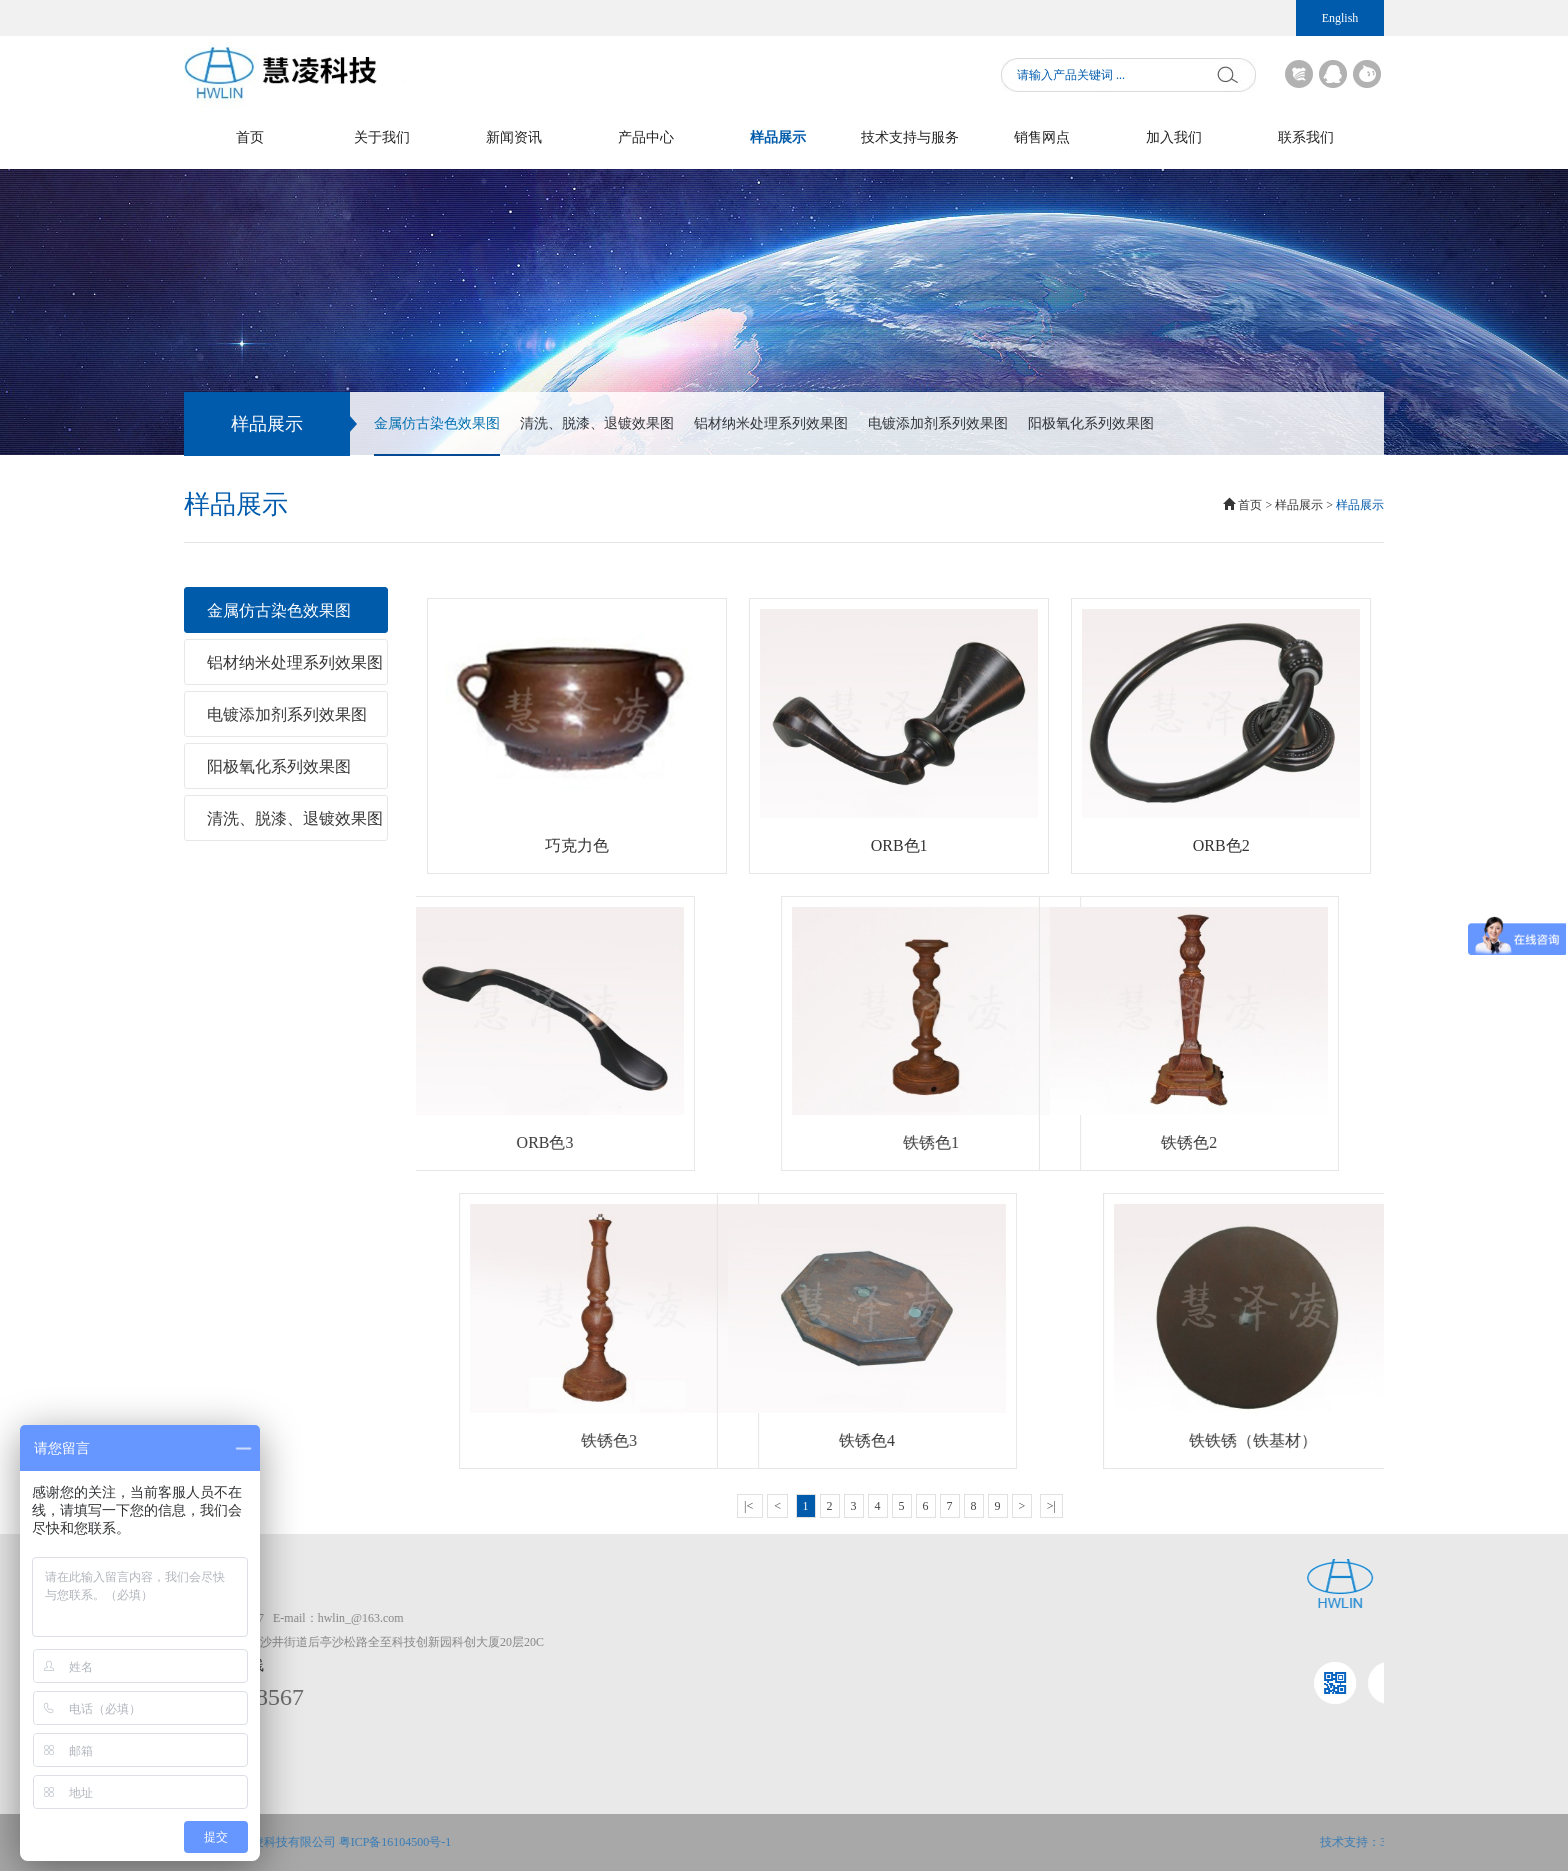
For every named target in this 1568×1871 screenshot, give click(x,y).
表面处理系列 (1294, 1618)
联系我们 (1306, 137)
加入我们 (1174, 137)
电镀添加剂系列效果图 (938, 423)
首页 (250, 137)
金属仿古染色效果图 (437, 436)
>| (1051, 1506)
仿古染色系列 (1294, 1714)
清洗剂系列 (1288, 1642)
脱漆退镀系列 (1294, 1666)
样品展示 (778, 137)
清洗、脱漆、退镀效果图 (597, 423)
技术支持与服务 (910, 137)
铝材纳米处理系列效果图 (771, 423)
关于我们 (382, 137)
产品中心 (646, 137)
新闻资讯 (514, 137)
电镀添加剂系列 (1300, 1690)
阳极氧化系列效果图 (1091, 423)
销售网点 (1042, 137)
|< (750, 1506)
